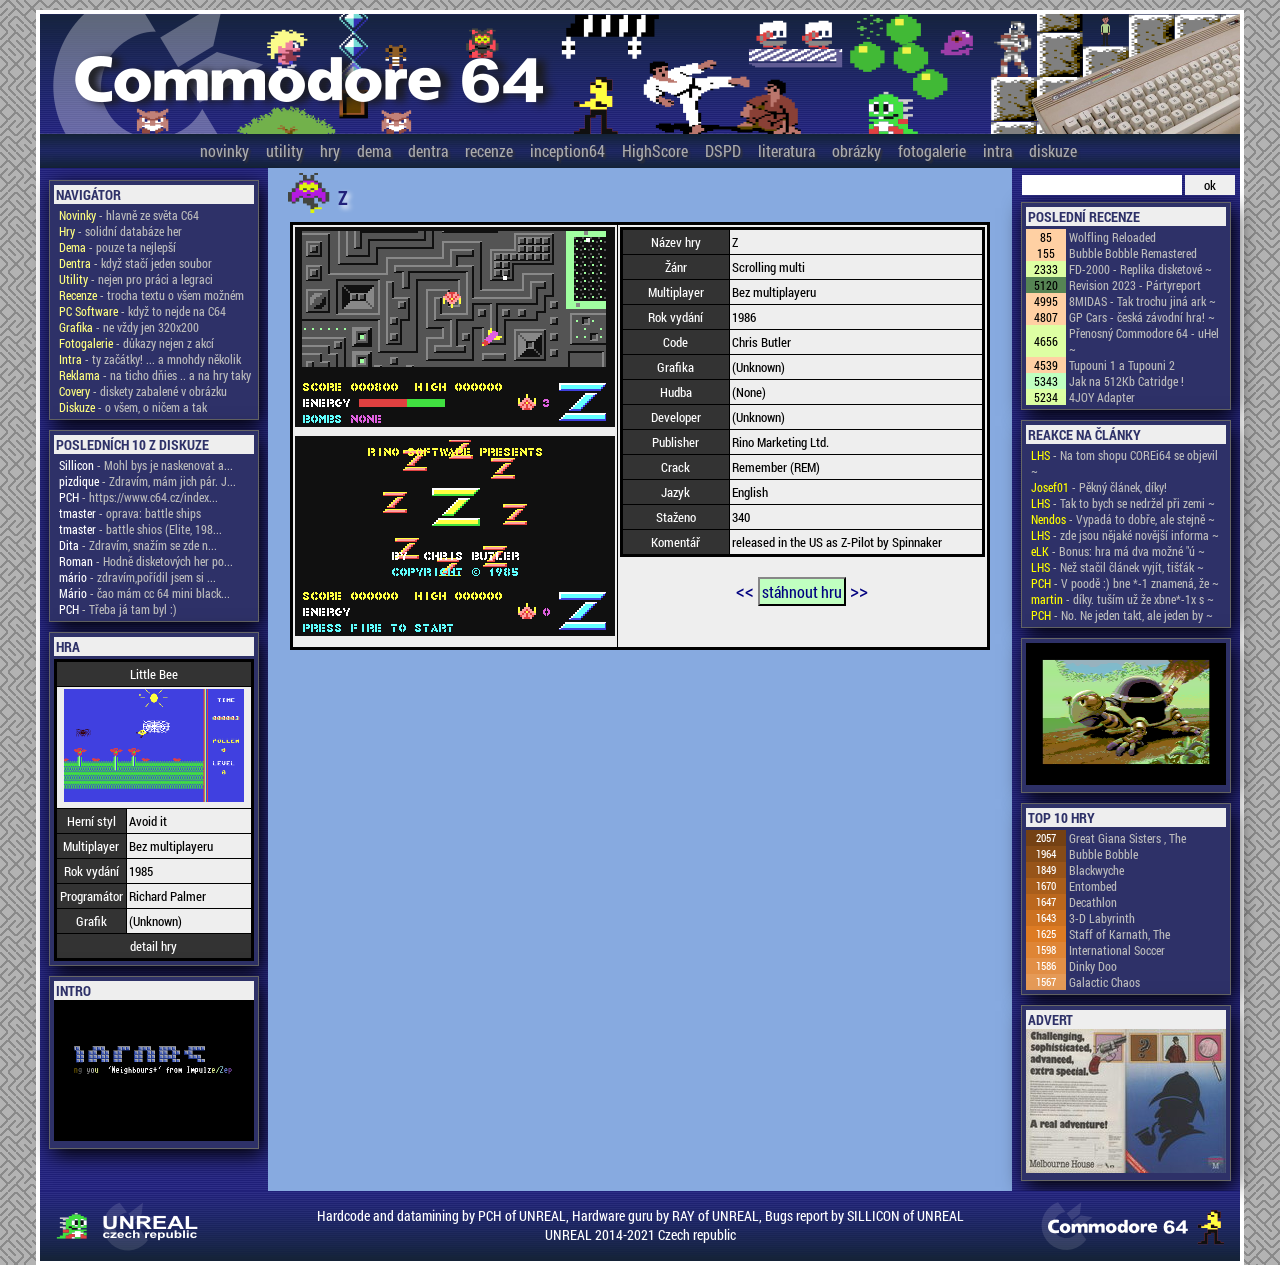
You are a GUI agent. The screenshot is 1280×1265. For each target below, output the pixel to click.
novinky (224, 150)
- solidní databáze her (120, 231)
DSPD (723, 150)
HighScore (655, 150)
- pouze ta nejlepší (117, 247)
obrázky (856, 150)
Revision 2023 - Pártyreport (1135, 285)
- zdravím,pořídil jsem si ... (137, 577)
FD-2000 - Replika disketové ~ (1140, 269)
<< (745, 590)
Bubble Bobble (1103, 854)
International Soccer (1117, 950)
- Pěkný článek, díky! (1099, 487)
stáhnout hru (802, 591)
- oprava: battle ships (130, 513)
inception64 (567, 150)
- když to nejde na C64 (142, 311)
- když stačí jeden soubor (135, 263)
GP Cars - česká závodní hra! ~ (1142, 317)
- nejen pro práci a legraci (136, 279)
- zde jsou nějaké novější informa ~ (1125, 535)
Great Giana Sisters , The (1127, 838)
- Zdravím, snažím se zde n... (138, 545)
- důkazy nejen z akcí (136, 343)
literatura (786, 150)
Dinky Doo (1093, 966)
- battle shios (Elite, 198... (140, 529)
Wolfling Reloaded (1112, 237)
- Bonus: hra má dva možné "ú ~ (1118, 551)
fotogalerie (932, 150)
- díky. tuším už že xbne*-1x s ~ (1122, 599)
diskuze (1053, 150)
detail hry (153, 946)
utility (284, 150)
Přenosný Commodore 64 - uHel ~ (1144, 341)
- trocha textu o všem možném (151, 295)
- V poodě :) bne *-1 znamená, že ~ (1125, 583)
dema (374, 150)
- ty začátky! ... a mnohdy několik (150, 359)
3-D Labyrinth (1102, 918)
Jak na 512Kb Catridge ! (1126, 381)
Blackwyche (1096, 870)
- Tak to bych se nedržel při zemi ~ (1123, 503)
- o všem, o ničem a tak (133, 407)
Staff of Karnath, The (1119, 934)
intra (997, 150)
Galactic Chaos (1104, 982)
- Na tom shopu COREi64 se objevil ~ (1124, 463)
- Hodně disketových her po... (146, 561)
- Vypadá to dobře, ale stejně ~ (1123, 519)
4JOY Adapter (1102, 397)
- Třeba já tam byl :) (118, 609)
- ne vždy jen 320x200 (129, 327)
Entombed (1093, 886)
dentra (428, 150)
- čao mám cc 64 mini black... (144, 593)
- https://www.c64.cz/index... (138, 497)
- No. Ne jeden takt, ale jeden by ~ (1122, 615)
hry (330, 150)
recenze (489, 150)
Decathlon (1093, 902)
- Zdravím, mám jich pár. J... (147, 481)
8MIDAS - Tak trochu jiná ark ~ (1142, 301)
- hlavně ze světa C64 (129, 215)
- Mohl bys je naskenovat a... (146, 465)
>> (859, 590)
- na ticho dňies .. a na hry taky (155, 375)
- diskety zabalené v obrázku (143, 391)
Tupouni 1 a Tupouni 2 (1122, 365)
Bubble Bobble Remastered (1133, 253)
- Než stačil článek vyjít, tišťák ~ (1117, 567)
